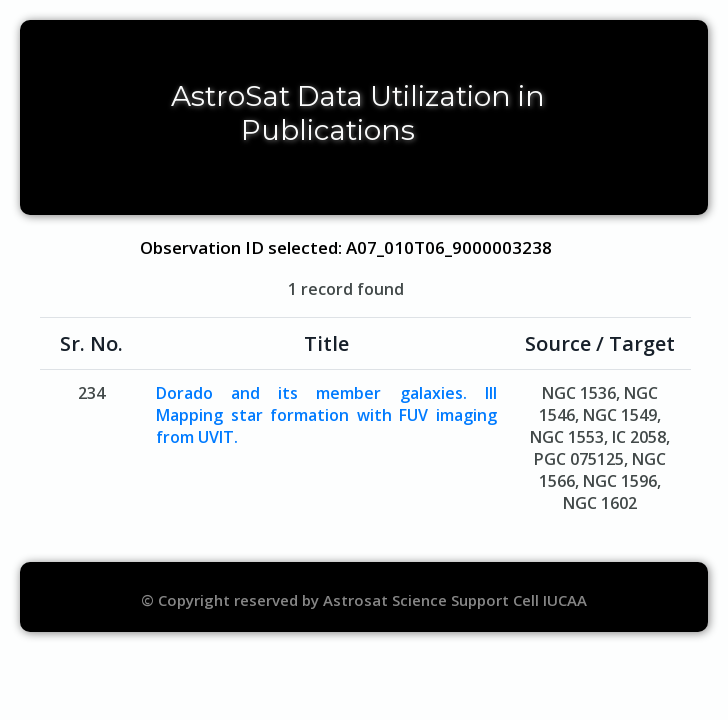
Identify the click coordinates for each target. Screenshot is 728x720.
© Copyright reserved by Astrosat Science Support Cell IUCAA (364, 600)
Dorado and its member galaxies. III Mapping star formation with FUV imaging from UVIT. (326, 415)
